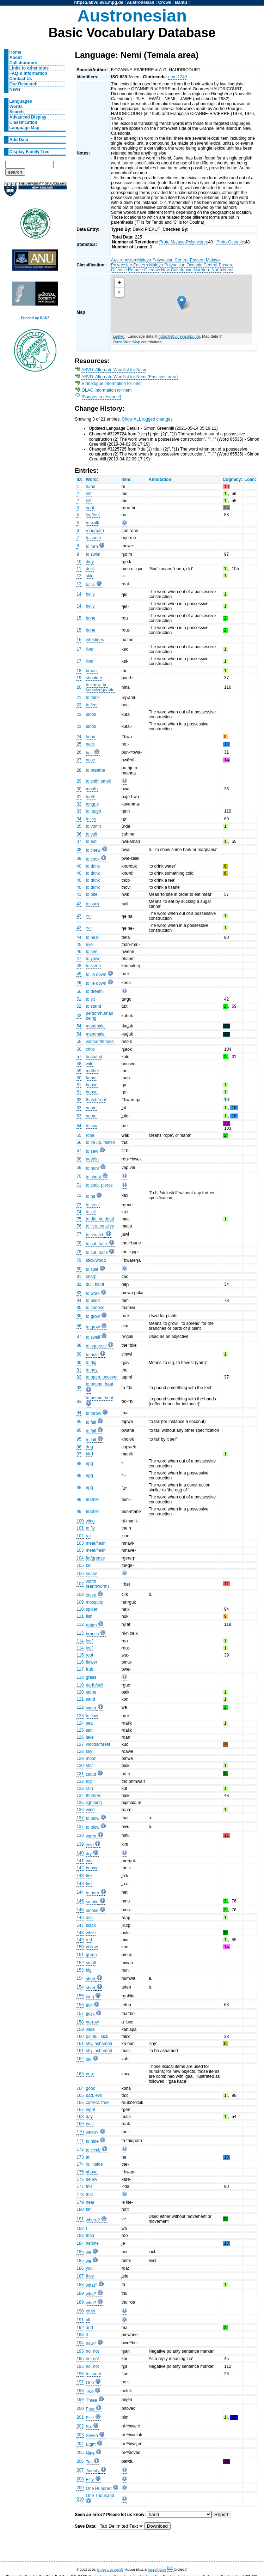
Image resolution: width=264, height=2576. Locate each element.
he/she (92, 2243)
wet (89, 1860)
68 (78, 1159)
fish (89, 1616)
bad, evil (94, 2095)
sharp (91, 1276)
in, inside (94, 2164)
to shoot (93, 1177)
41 (78, 894)
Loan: (250, 479)
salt (89, 1730)
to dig (91, 1362)
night (90, 2109)
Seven (92, 2435)
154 (80, 1978)
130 (80, 1765)
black (91, 1925)
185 (80, 2251)
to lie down (96, 974)
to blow (92, 1818)
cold (89, 1844)
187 (80, 2276)
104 (80, 1558)
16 (78, 639)
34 (78, 818)
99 (78, 1499)
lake (89, 1737)
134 (80, 1795)
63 (78, 1107)
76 (78, 1226)
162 (80, 2058)
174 (80, 2164)
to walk (92, 522)
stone (91, 1692)
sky (89, 1751)
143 (80, 1875)
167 (80, 2109)
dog (89, 1446)
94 (78, 1412)
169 (80, 2123)
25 (78, 744)
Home (16, 52)
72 (78, 1195)
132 (80, 1781)
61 (78, 1084)
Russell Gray (157, 2569)
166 (80, 2102)
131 (80, 1773)
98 (78, 1463)
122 (80, 1707)
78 (78, 1243)
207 (80, 2470)
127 (80, 1744)
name (91, 1107)
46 (78, 951)
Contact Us (21, 78)
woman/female (99, 1041)
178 (80, 2194)
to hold (92, 1354)
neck (90, 744)
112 (80, 1624)
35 (78, 826)
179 (80, 2202)
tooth (90, 796)
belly (90, 594)
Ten (89, 2462)
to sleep (93, 965)
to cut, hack (97, 1243)
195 (80, 2351)
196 (80, 2373)
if (87, 2334)
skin (89, 575)
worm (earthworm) (97, 1584)
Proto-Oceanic (230, 242)
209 (80, 2487)
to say (91, 1125)
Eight (91, 2444)
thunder (93, 1795)
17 (78, 649)
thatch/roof (96, 1099)
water (91, 1708)
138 (80, 1835)
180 (80, 2209)
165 (80, 2095)
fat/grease (95, 1558)
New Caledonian (176, 269)
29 (78, 781)
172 (80, 2149)
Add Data (19, 139)
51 (78, 999)
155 (80, 1995)
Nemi (228, 269)
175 (80, 2172)
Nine (90, 2453)
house (91, 1084)
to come (93, 537)
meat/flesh (95, 1543)
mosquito (94, 1602)
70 (78, 1176)
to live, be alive (100, 1226)
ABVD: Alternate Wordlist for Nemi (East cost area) (129, 376)
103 (80, 1543)
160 (80, 2036)
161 (80, 2043)
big (88, 1970)
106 (80, 1573)
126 (80, 1737)
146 (80, 1917)
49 (78, 973)
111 (80, 1616)
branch (92, 1633)
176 (80, 2179)
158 (80, 2022)
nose (90, 760)
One (90, 2382)
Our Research (24, 84)
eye (89, 944)
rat (88, 1535)
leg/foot (93, 514)
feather (92, 1499)
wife (89, 1063)
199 (80, 2399)
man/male (95, 1026)
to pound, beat (99, 1384)
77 (78, 1234)
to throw (93, 1413)
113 (80, 1633)
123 (80, 1715)
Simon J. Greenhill (110, 2569)
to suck (92, 903)
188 (80, 2284)
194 (80, 2342)
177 (80, 2186)
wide (90, 2029)
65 (78, 1135)
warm (91, 1836)
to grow (93, 1316)
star (89, 1765)
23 (78, 714)
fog (89, 1781)
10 (78, 561)
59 (78, 1070)
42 (78, 903)
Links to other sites (29, 68)
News (15, 89)
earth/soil (94, 1685)
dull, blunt (95, 1284)
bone (90, 618)
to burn (92, 1892)
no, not (92, 2351)
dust (90, 568)
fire (89, 1875)
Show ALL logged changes (147, 419)
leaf (89, 1641)
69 (78, 1167)
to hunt (92, 1168)
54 (78, 1026)
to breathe (95, 770)
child (90, 1049)
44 (78, 937)
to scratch (95, 1234)
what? (91, 2285)
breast (92, 670)
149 (80, 1939)
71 (78, 1185)
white (91, 1932)
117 (80, 1669)
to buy (91, 1370)
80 (78, 1268)
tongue (92, 804)
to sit (90, 999)
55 (78, 1041)
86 (78, 1315)
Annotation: (161, 479)
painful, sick (97, 2036)
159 (80, 2029)
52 (78, 1006)
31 (78, 796)
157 (80, 2013)
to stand (93, 1006)
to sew (92, 1151)
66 (78, 1142)
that (89, 2194)
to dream (94, 991)
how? (91, 2343)
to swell (93, 1337)
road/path (95, 530)
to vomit (93, 826)
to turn (92, 546)
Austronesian (140, 2)
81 (78, 1276)
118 (80, 1677)
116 (80, 1662)
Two (89, 2391)
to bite (91, 894)
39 (78, 858)
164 (80, 2088)
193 (80, 2334)
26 (78, 752)
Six (89, 2426)
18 (78, 670)
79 (78, 1260)
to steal (92, 1204)
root (89, 1655)
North (216, 269)
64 (78, 1125)
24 (78, 736)
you (89, 2268)
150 (80, 1946)
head (90, 736)
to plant (93, 1300)
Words (16, 106)
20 (78, 687)
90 (78, 1362)
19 (78, 677)
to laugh (93, 811)
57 (78, 1056)
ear (89, 915)
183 (80, 2235)
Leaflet (118, 336)
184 (80, 2243)
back (90, 584)
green (91, 1954)
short (90, 1979)
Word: (92, 479)
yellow (92, 1946)
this (89, 2186)
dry (89, 1853)
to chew (93, 850)
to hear (92, 937)
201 (80, 2417)
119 (80, 1685)
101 (80, 1528)
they (90, 2276)
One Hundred (98, 2488)
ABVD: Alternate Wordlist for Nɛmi (113, 369)
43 (78, 915)
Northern (202, 269)
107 (80, 1583)
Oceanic (194, 265)
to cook (92, 859)
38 (78, 849)
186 (80, 2268)
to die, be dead (100, 1219)
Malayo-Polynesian (155, 260)
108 (80, 1594)
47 (78, 958)
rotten (91, 1625)
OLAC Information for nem (107, 390)
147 (80, 1925)
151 (80, 1954)
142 (80, 1867)
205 (80, 2452)
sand (90, 1699)
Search (17, 111)
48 (78, 965)
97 (78, 1454)
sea (89, 1723)
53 (78, 1015)
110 (80, 1609)
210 (80, 2499)
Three (91, 2400)
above (91, 2172)
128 (80, 1751)
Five (90, 2417)
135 (80, 1802)
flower (91, 1662)
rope (90, 1135)
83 (78, 1292)
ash (89, 1917)
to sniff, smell (98, 781)
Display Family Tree (30, 151)
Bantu (181, 2)
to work (92, 1293)
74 (78, 1211)
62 (78, 1099)
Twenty (92, 2470)
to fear (92, 704)
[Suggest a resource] (101, 396)
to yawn (93, 958)
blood (91, 714)
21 (78, 697)
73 (78, 1204)
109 (80, 1602)
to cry (91, 818)
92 (78, 1377)
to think (92, 697)
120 (80, 1692)
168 (80, 2116)
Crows (164, 2)
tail (88, 1565)
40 (78, 866)
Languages (21, 101)
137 (80, 1817)
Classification (23, 122)
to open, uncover (102, 1377)
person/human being (99, 1016)
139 (80, 1844)
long (90, 1996)
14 (78, 594)
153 (80, 1970)
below (91, 2179)
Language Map (24, 127)
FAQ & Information (28, 73)
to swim (93, 554)
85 (78, 1307)
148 (80, 1932)
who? (91, 2294)
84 (78, 1300)
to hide (92, 2141)
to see (91, 951)
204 (80, 2443)
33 (78, 811)
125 (80, 1730)
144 (80, 1892)
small (91, 1962)
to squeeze (96, 1346)
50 (78, 991)
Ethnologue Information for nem (112, 383)
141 (80, 1860)
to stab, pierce (99, 1185)
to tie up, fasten (100, 1142)
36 (78, 834)
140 (80, 1853)
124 (80, 1723)
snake (91, 1573)
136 (80, 1809)
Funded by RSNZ (35, 318)
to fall (91, 1422)
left (88, 493)
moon (91, 1758)
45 (78, 944)
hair (89, 752)
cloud (91, 1774)
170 (80, 2131)
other (91, 2311)
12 (78, 575)
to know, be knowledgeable (100, 687)
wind (90, 1809)
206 (80, 2461)
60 (78, 1077)
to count (93, 2373)
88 (78, 1345)
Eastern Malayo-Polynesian (159, 265)
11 (78, 568)
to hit (90, 1196)
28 (78, 770)
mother (92, 1070)
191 (80, 2319)
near (90, 2202)
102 (80, 1535)
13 (78, 583)
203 (80, 2434)
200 (80, 2408)
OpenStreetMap (126, 342)
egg (89, 1463)
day (89, 2116)
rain (89, 1788)
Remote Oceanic (144, 269)
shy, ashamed (99, 2043)
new (89, 2073)
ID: (79, 479)
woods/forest (98, 1744)
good (90, 2088)
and (89, 2327)
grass (91, 1677)
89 (78, 1354)
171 (80, 2140)
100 (80, 1521)
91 (78, 1370)
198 (80, 2390)
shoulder (94, 677)
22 (78, 704)
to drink (93, 866)
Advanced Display (28, 117)
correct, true (97, 2102)
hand (90, 486)
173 (80, 2157)
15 (78, 618)
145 (80, 1901)
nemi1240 (177, 76)
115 (80, 1655)
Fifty (90, 2479)
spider (91, 1609)
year (90, 2123)
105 (80, 1565)
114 (80, 1641)
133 (80, 1788)
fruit (89, 1669)
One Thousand (100, 2495)
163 (80, 2073)
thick (90, 2014)
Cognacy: (232, 479)
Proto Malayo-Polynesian (183, 242)
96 (78, 1446)
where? (93, 2220)
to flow (92, 1715)
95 (78, 1421)
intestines (95, 639)
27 (78, 760)
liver (89, 649)
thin (89, 2005)
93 (78, 1387)
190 (80, 2311)
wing (90, 1521)
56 (78, 1049)
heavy (91, 1867)
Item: (127, 479)
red (89, 1939)
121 (80, 1699)
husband (94, 1056)
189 (80, 2293)
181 (80, 2218)
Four (90, 2409)
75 (78, 1219)
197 (80, 2381)
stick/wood (96, 1260)
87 (78, 1336)
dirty (90, 561)
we (88, 2252)
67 (78, 1150)
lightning (94, 1802)
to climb (93, 2150)
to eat (91, 841)
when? (92, 2132)
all (88, 2319)
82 (78, 1284)
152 (80, 1962)
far (88, 2209)
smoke (92, 1901)
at (87, 2157)
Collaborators (23, 62)
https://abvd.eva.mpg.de (98, 2)
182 (80, 2228)
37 (78, 841)
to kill (91, 1211)
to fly (90, 1528)
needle (92, 1159)
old (88, 2059)
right (90, 507)
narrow (92, 2022)
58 (78, 1063)
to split (92, 1269)
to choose (95, 1307)
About (16, 57)
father (91, 1077)
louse (91, 1595)
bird (89, 1454)
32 (78, 804)
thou (90, 2235)
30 (78, 788)
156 (80, 2004)
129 (80, 1758)
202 (80, 2426)
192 (80, 2327)
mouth (92, 788)
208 (80, 2479)
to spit (91, 834)
